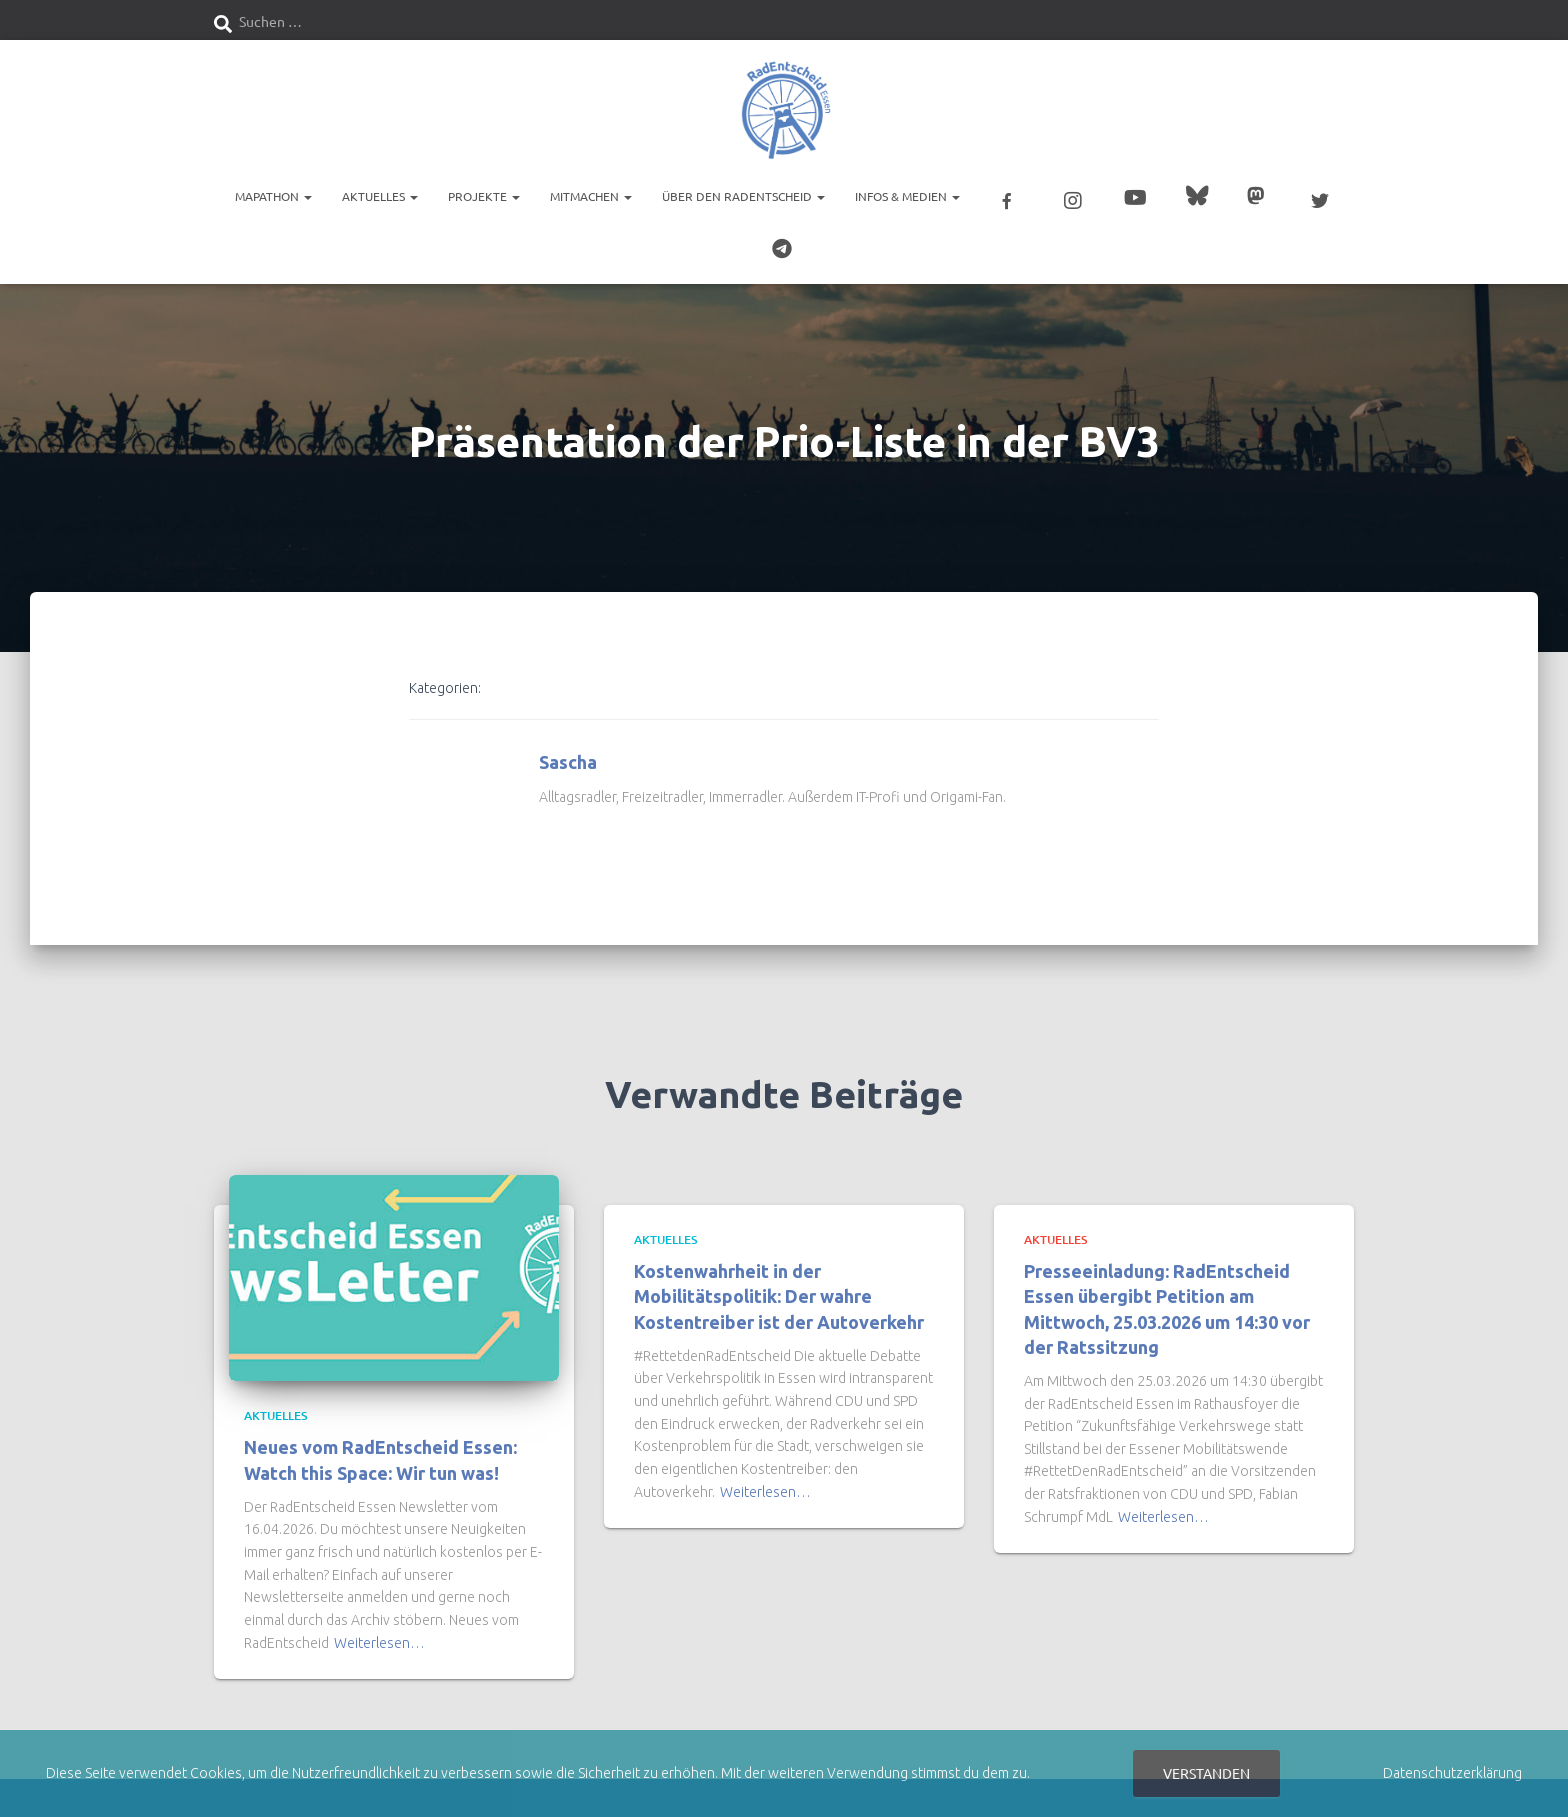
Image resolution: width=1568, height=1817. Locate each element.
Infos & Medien (907, 195)
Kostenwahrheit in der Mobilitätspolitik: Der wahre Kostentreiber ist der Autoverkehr (779, 1286)
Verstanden (1206, 1773)
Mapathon (273, 195)
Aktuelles (380, 195)
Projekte (484, 195)
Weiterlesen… (379, 1633)
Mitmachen (591, 195)
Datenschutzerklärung (1452, 1773)
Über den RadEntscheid (743, 195)
